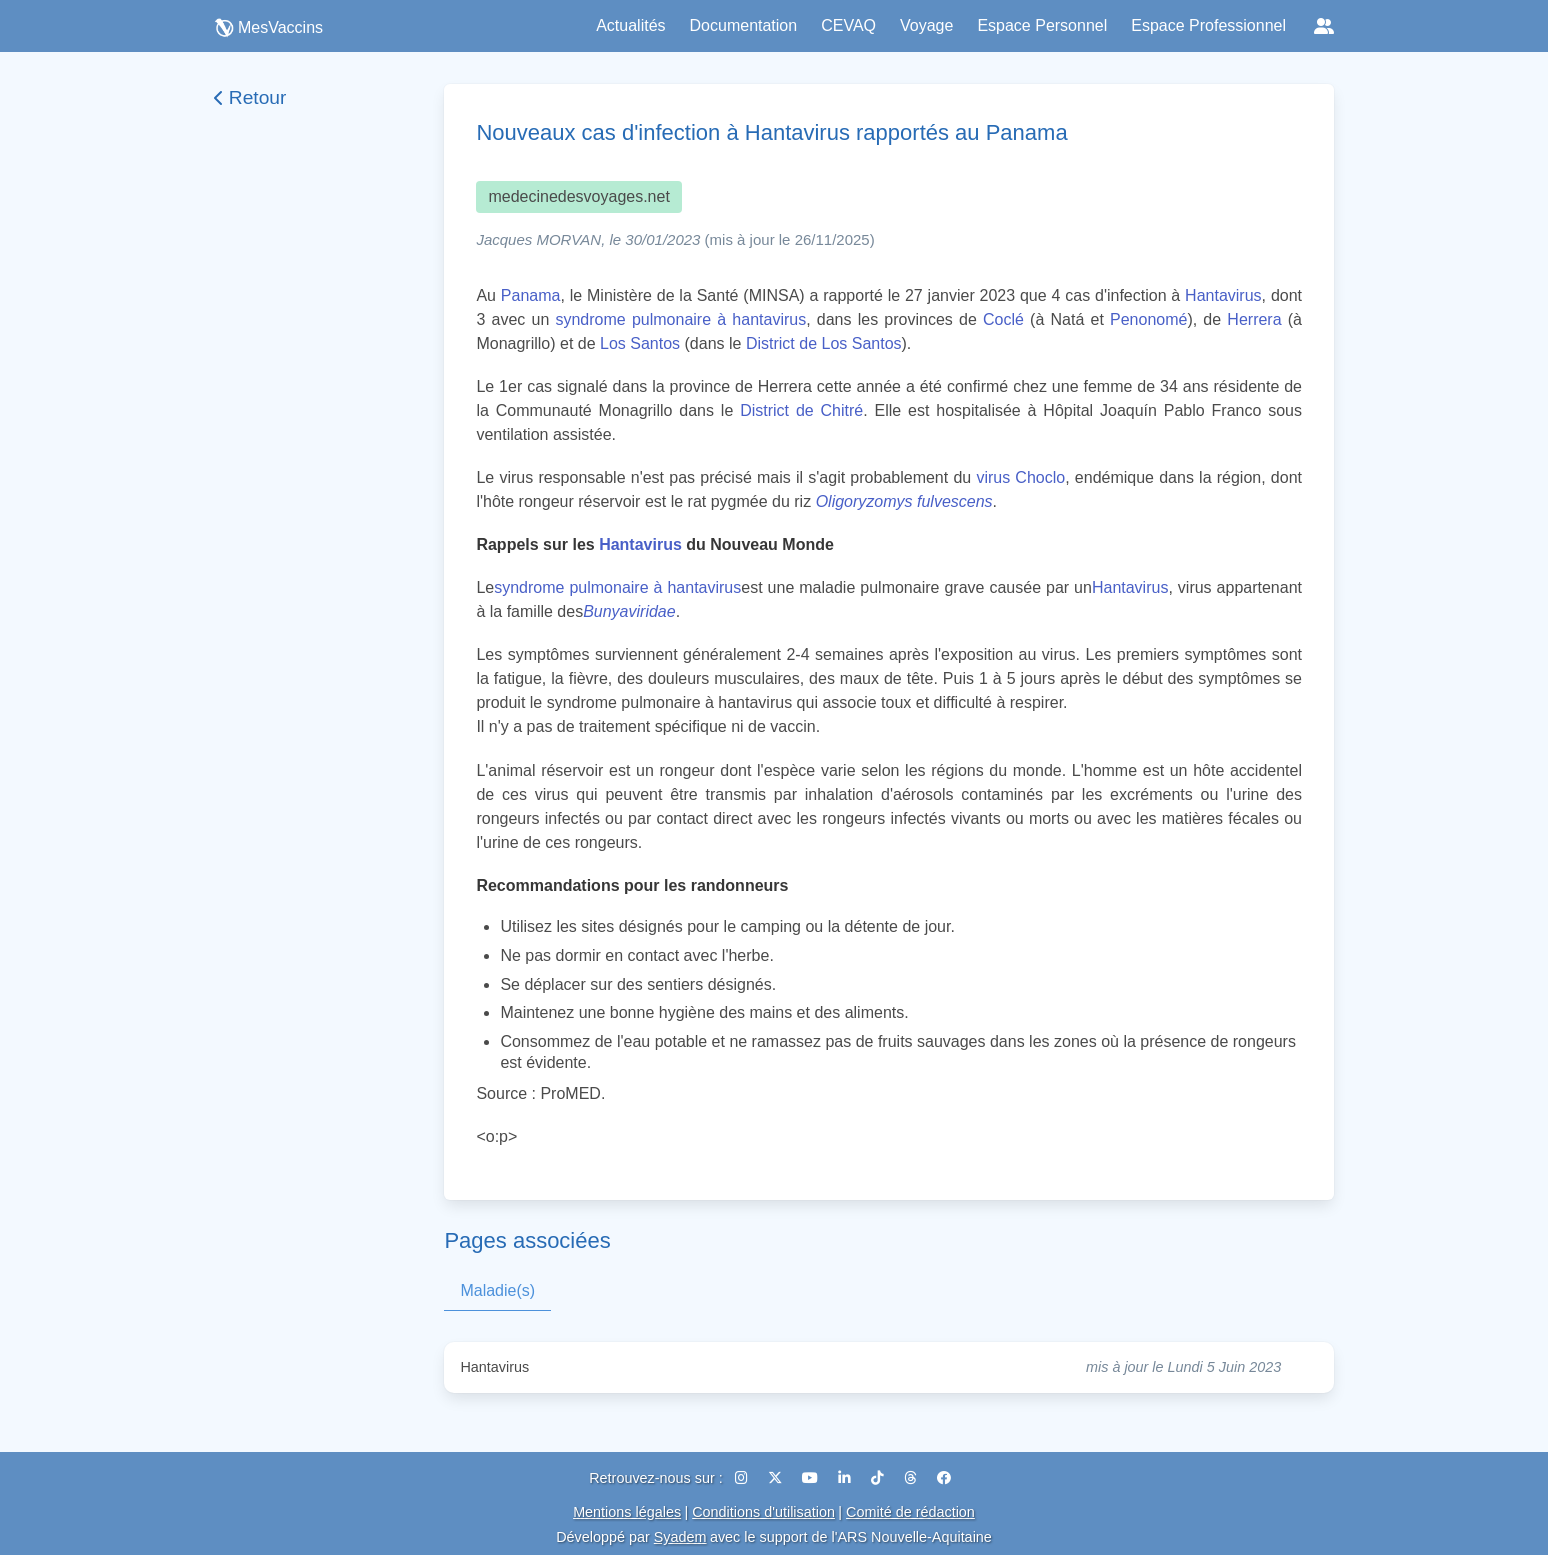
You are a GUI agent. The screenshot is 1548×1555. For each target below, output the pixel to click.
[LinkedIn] (846, 1478)
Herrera (1254, 319)
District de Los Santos (824, 343)
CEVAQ (848, 25)
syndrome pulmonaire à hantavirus (680, 319)
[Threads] (912, 1478)
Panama (531, 295)
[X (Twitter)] (777, 1478)
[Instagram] (743, 1478)
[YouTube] (812, 1478)
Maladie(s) (497, 1290)
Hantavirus (1223, 295)
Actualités (630, 25)
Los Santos (640, 343)
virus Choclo (1020, 477)
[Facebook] (944, 1478)
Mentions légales (627, 1512)
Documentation (744, 25)
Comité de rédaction (910, 1512)
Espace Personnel (1042, 25)
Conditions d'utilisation (763, 1512)
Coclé (1003, 319)
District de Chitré (801, 410)
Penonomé (1148, 319)
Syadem (680, 1537)
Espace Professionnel (1208, 25)
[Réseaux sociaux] (1324, 26)
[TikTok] (879, 1478)
